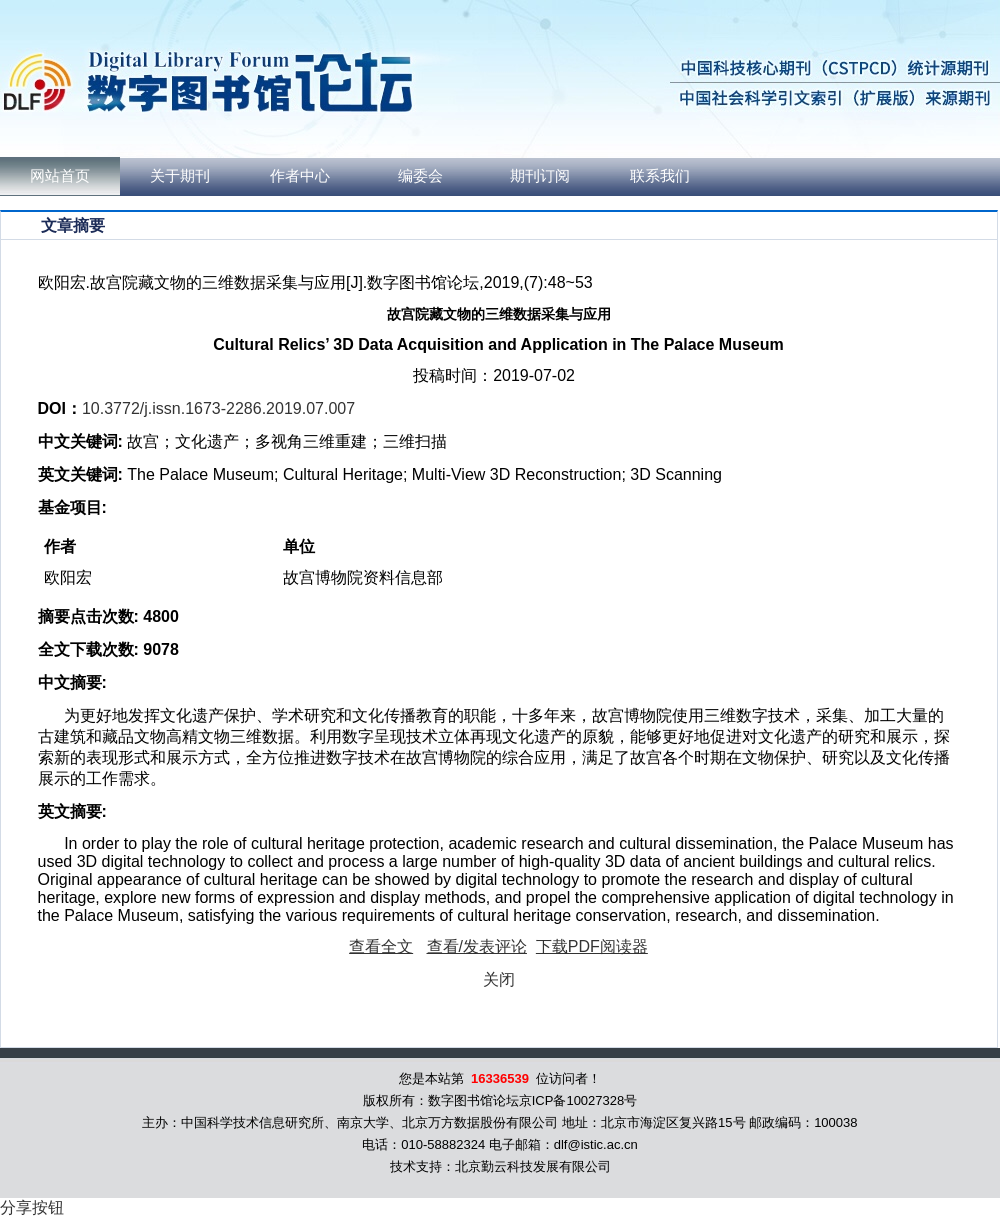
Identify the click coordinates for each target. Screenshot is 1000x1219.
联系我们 (660, 176)
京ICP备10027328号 (578, 1100)
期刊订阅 (540, 176)
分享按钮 (32, 1207)
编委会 (420, 176)
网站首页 (60, 176)
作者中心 (300, 176)
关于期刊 (180, 176)
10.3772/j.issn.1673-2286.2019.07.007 (218, 408)
